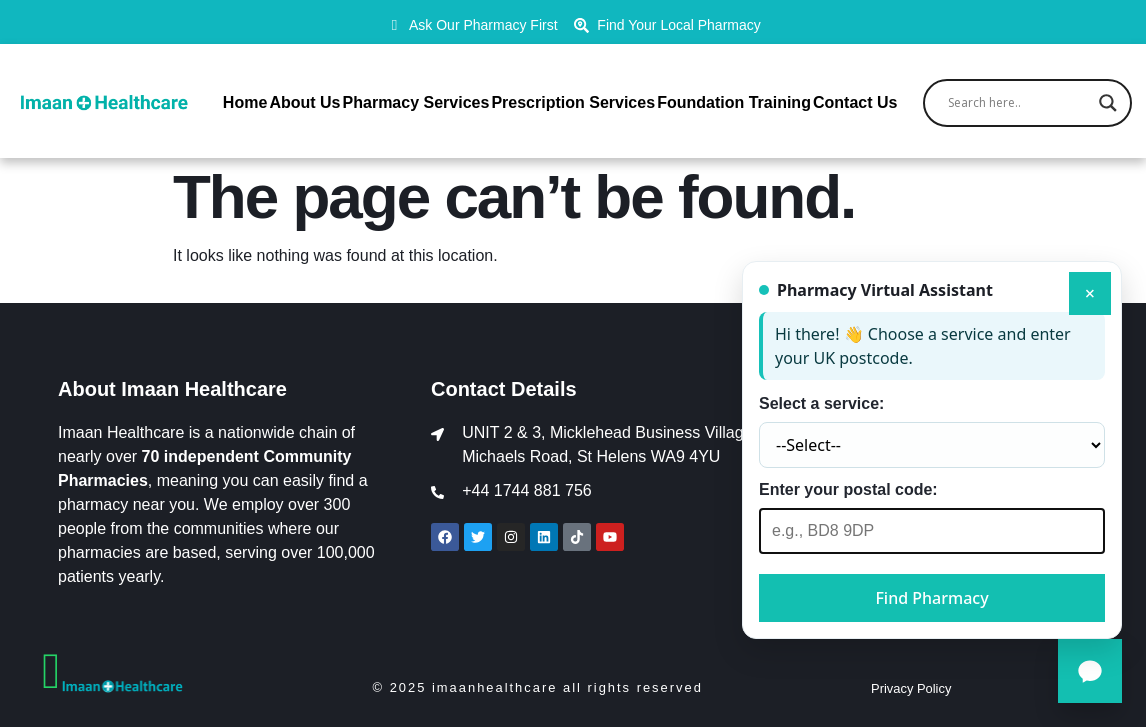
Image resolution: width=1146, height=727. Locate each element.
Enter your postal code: (848, 489)
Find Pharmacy (931, 598)
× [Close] (1090, 293)
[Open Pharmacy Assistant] (1090, 671)
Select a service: (821, 403)
